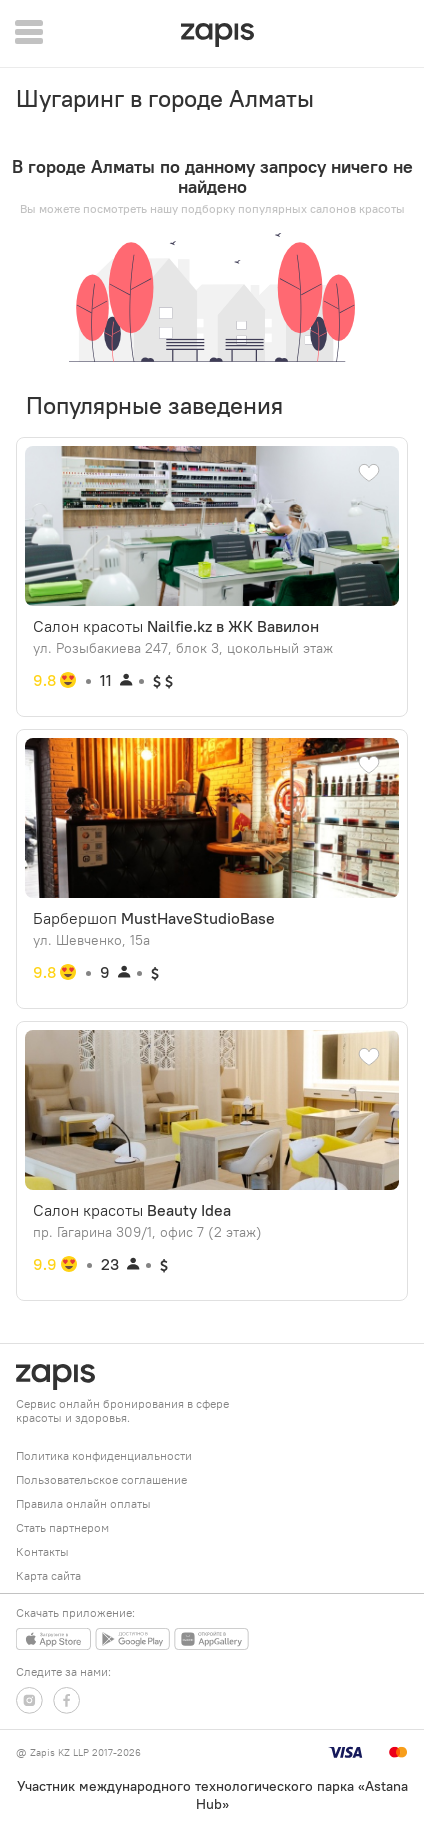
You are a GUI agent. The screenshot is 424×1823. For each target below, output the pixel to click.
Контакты (42, 1551)
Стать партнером (62, 1527)
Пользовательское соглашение (101, 1479)
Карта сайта (48, 1575)
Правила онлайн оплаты (83, 1503)
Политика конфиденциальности (104, 1455)
